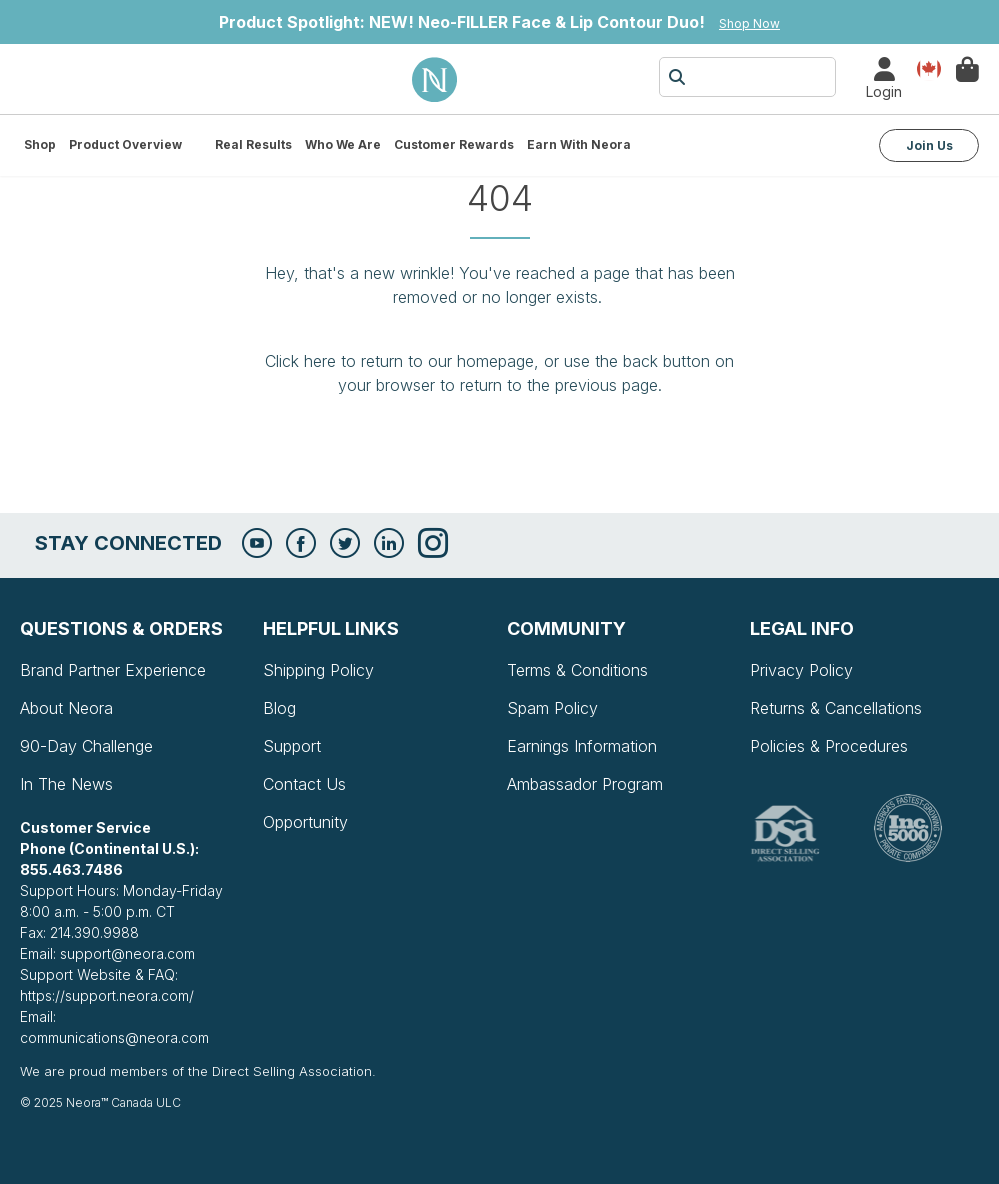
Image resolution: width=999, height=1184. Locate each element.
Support (292, 746)
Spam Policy (552, 708)
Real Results (253, 144)
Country (929, 67)
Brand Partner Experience (113, 670)
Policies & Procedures (829, 746)
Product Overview (125, 144)
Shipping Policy (318, 670)
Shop (40, 144)
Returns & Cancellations (836, 708)
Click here (300, 361)
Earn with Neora (579, 144)
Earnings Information (582, 746)
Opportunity (305, 822)
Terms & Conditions (577, 670)
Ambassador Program (585, 784)
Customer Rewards (454, 144)
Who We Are (343, 144)
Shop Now (749, 23)
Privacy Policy (801, 670)
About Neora (66, 708)
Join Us (929, 145)
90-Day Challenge (86, 746)
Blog (279, 708)
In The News (66, 784)
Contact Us (304, 784)
